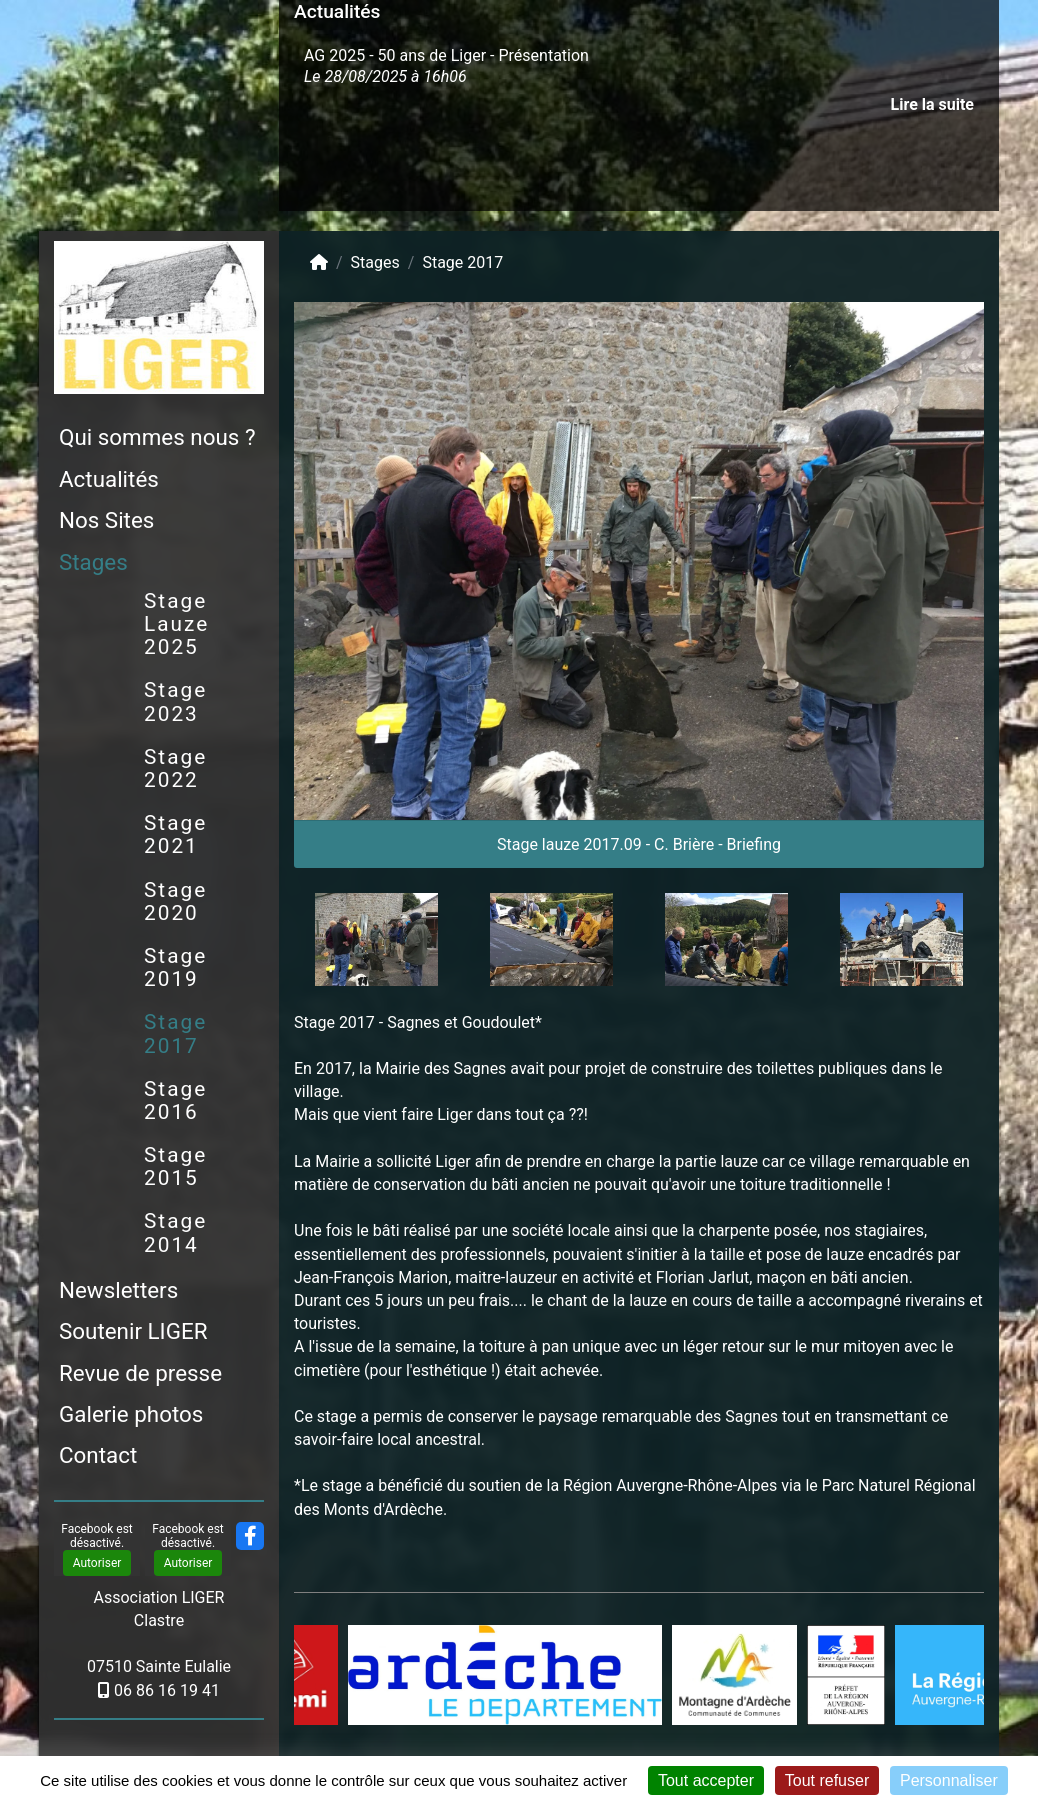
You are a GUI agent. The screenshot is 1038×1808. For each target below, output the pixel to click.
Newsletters (118, 1290)
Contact (98, 1455)
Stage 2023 (175, 701)
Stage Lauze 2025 (176, 624)
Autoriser (97, 1563)
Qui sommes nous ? (157, 437)
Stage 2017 (175, 1033)
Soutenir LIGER (133, 1331)
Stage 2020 (175, 901)
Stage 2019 (175, 967)
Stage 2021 (175, 834)
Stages (93, 562)
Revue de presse (140, 1373)
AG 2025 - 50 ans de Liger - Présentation (446, 55)
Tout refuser (827, 1780)
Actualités (109, 479)
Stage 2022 (175, 768)
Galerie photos (131, 1414)
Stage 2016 (175, 1100)
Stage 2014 (175, 1232)
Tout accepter (706, 1780)
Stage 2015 (175, 1166)
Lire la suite (932, 104)
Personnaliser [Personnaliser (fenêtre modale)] (949, 1780)
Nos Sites (106, 520)
